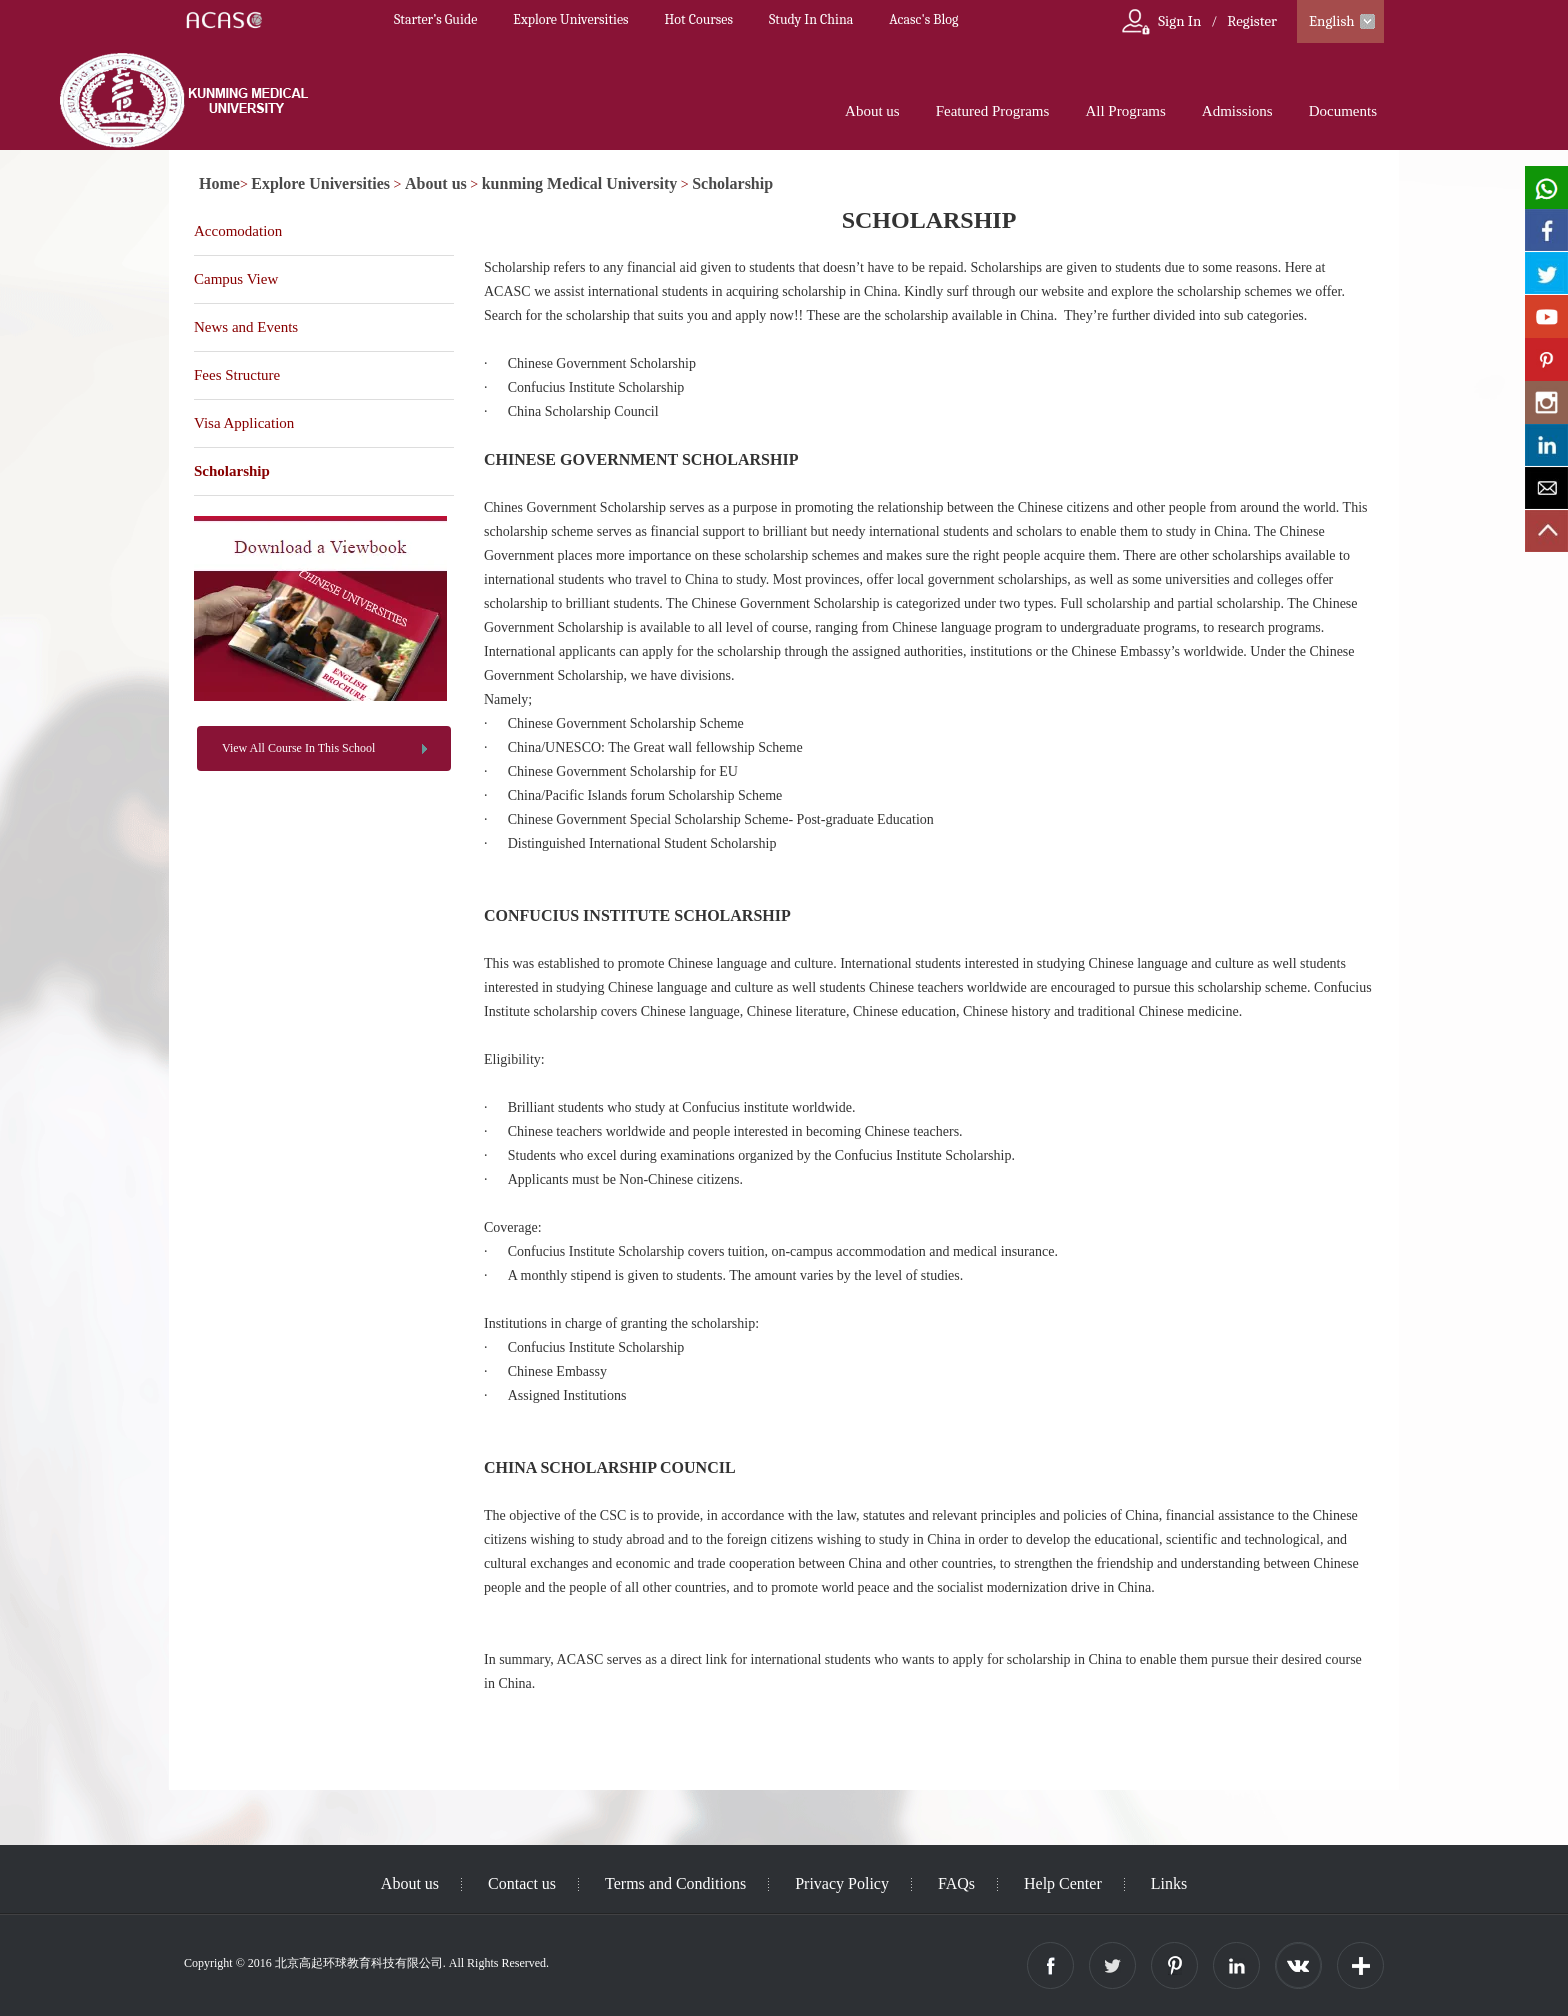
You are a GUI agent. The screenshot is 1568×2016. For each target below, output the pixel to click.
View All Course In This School (298, 748)
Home (219, 183)
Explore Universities (570, 19)
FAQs (956, 1883)
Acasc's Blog (923, 19)
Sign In (1179, 21)
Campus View (236, 279)
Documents (1343, 111)
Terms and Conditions (675, 1883)
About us (872, 111)
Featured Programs (993, 111)
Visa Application (244, 423)
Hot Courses (699, 19)
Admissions (1237, 111)
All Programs (1125, 111)
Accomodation (238, 231)
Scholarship (732, 183)
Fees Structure (237, 375)
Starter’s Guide (435, 19)
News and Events (246, 327)
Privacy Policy (842, 1883)
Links (1169, 1883)
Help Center (1063, 1883)
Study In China (811, 19)
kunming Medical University (580, 183)
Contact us (522, 1883)
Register (1252, 21)
